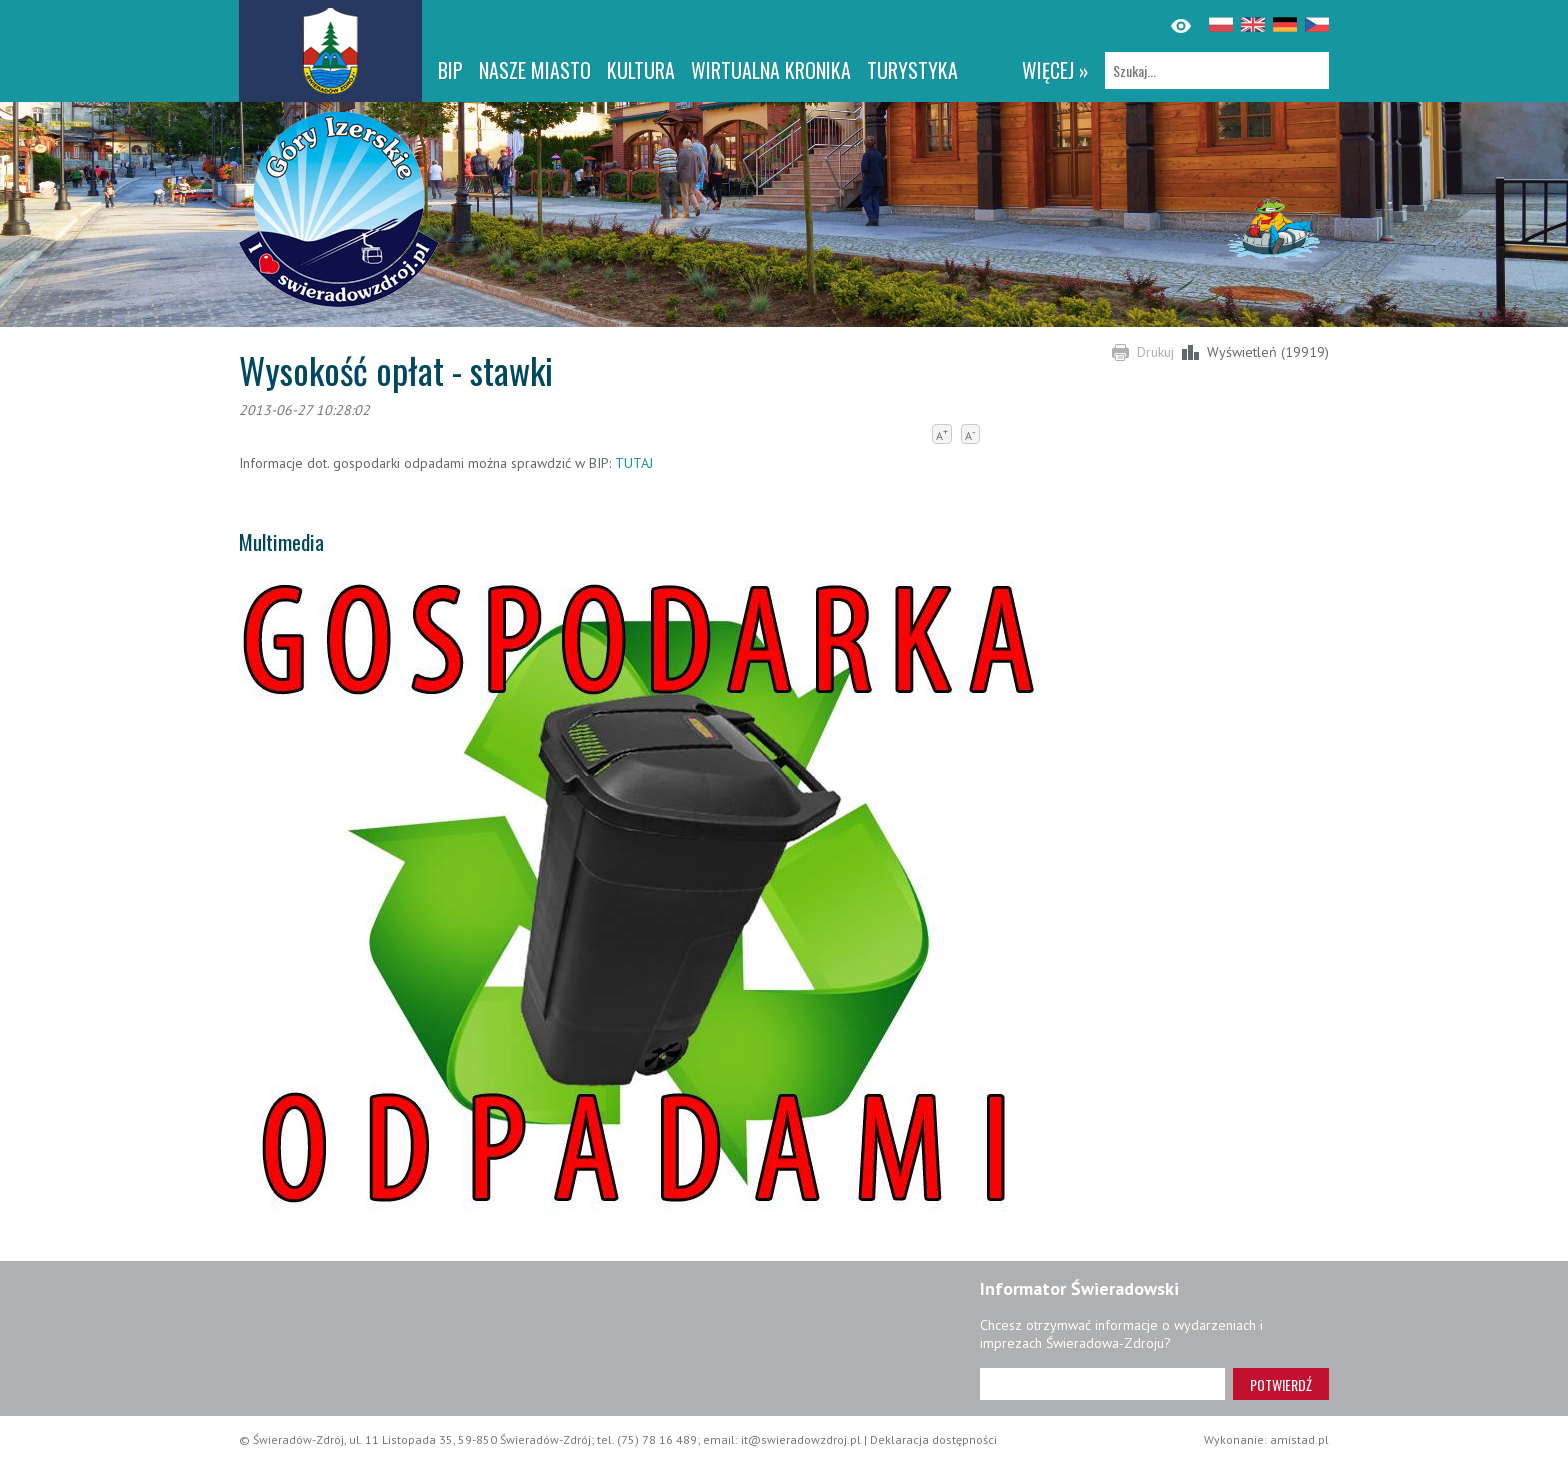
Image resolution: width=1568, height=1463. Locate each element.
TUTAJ (632, 463)
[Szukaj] (1217, 70)
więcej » (1055, 70)
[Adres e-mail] (1102, 1384)
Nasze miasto (535, 70)
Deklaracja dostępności (933, 1439)
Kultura (641, 70)
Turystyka (912, 70)
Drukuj (1155, 352)
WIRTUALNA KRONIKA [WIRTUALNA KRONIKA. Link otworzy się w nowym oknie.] (771, 70)
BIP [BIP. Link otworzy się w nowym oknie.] (450, 70)
